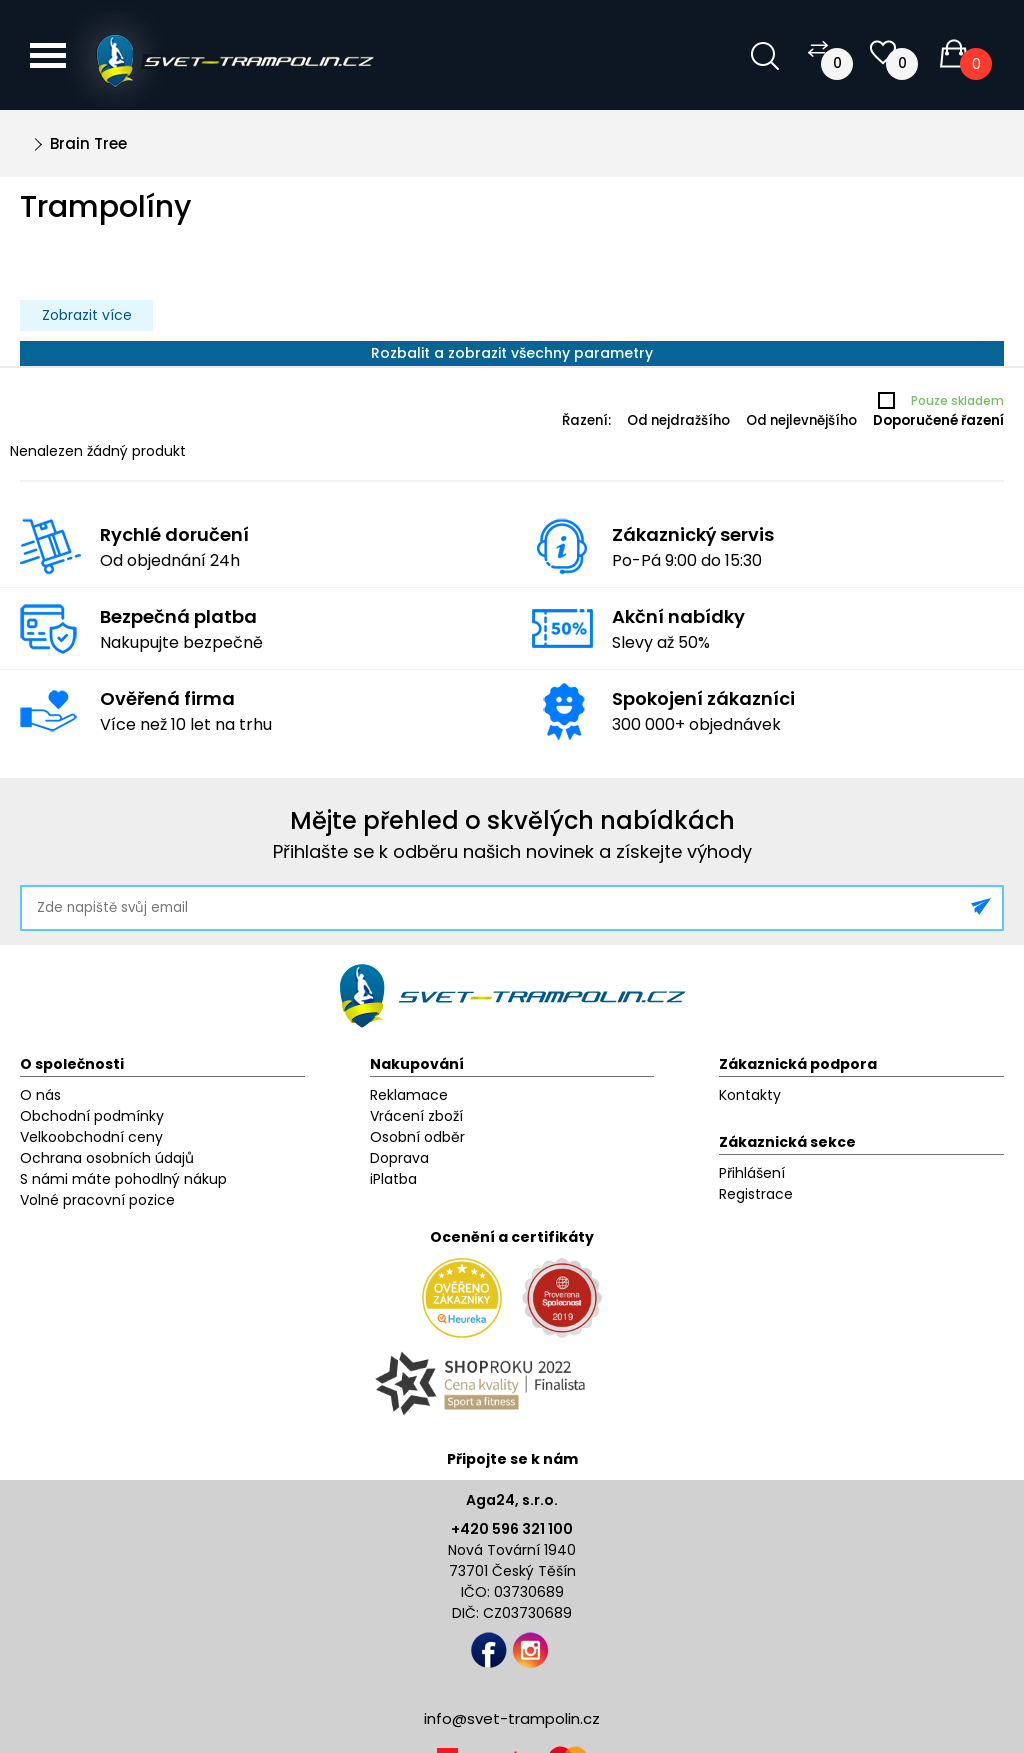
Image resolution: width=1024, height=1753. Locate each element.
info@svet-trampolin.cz (512, 1718)
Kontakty (750, 1095)
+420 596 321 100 (512, 1529)
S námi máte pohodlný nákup (123, 1179)
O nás (40, 1095)
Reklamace (409, 1095)
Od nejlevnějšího (801, 420)
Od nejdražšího (678, 420)
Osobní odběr (417, 1137)
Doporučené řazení (938, 420)
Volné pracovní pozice (97, 1200)
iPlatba (393, 1179)
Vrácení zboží (416, 1116)
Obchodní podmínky (92, 1116)
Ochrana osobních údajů (107, 1158)
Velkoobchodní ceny (91, 1137)
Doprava (399, 1158)
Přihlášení (752, 1173)
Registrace (756, 1194)
